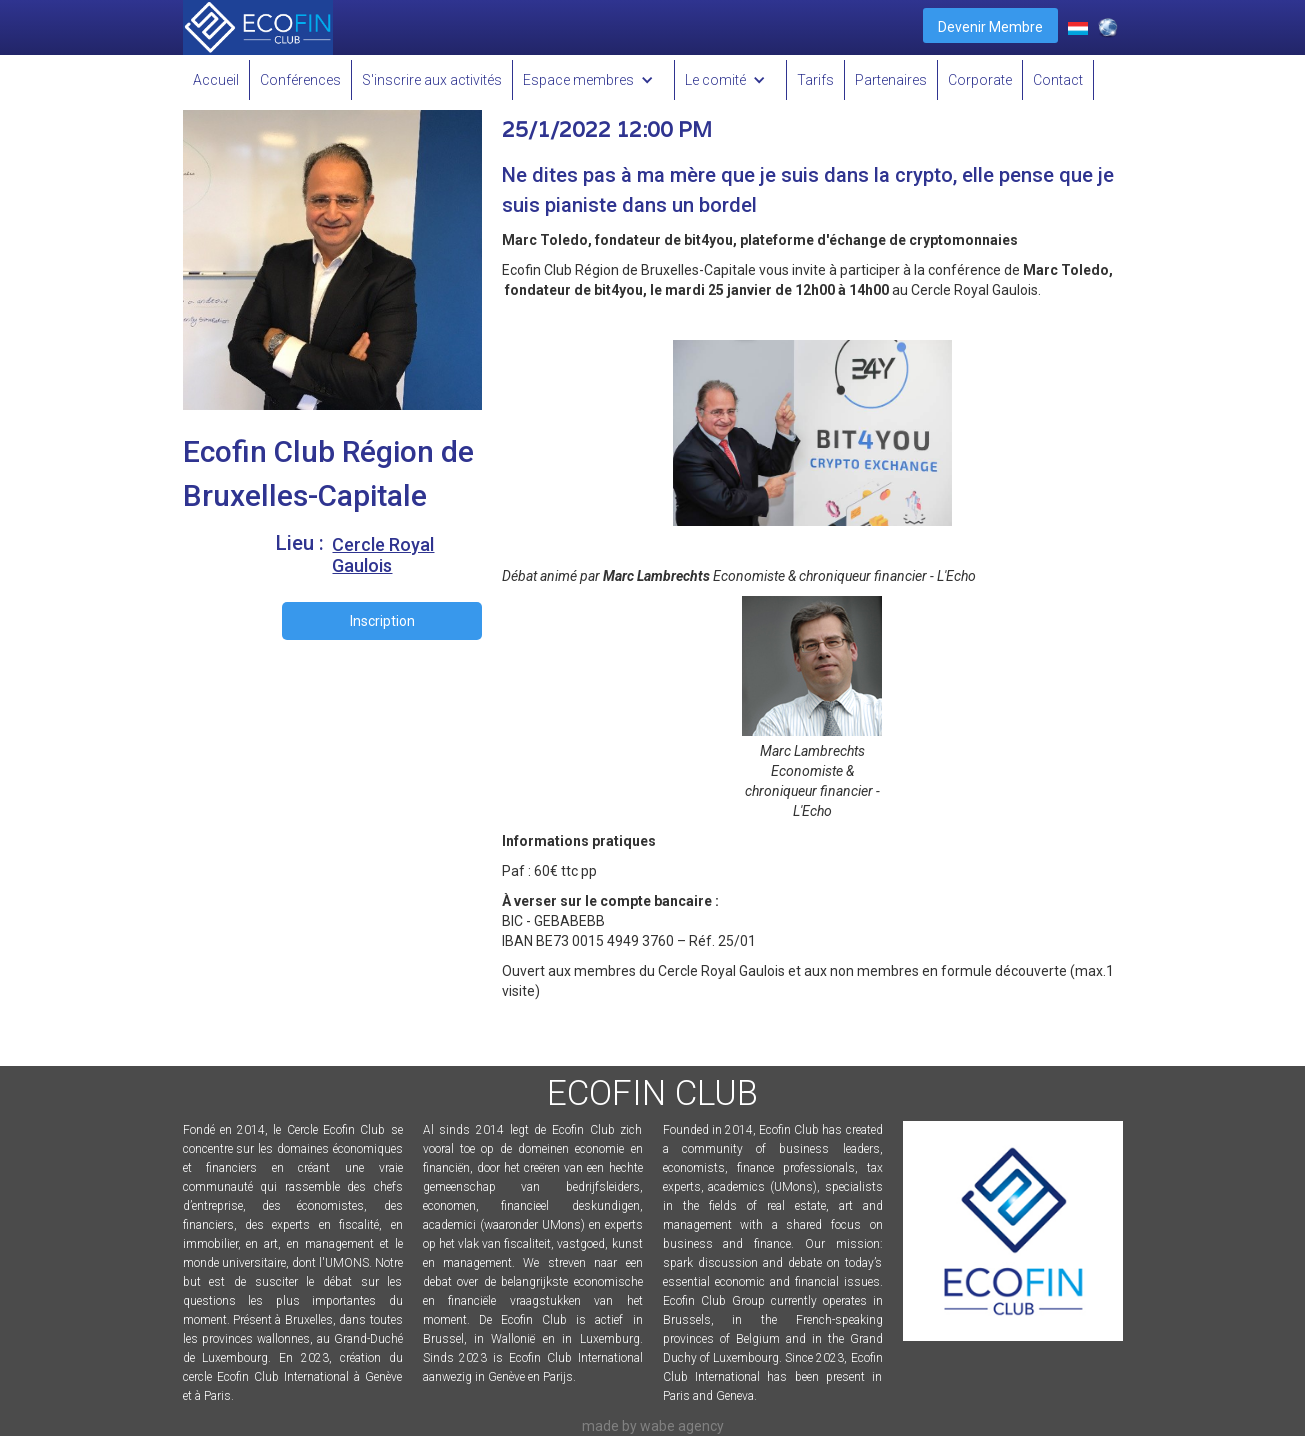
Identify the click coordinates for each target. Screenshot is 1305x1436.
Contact (1058, 80)
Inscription (382, 621)
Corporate (980, 80)
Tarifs (815, 80)
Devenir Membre (990, 27)
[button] (594, 80)
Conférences (300, 80)
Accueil (216, 80)
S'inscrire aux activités (432, 80)
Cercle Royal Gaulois (383, 555)
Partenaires (891, 80)
